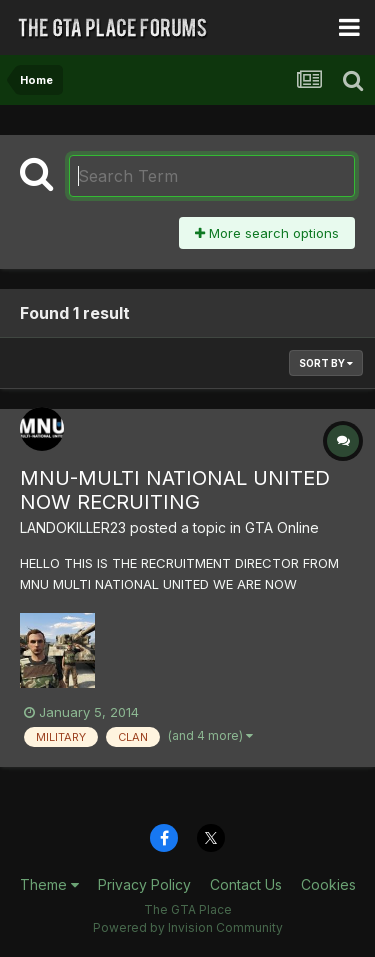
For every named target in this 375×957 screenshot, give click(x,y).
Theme (49, 884)
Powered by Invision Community (188, 927)
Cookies (328, 884)
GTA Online (282, 527)
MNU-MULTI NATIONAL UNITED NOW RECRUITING (175, 490)
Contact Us (246, 884)
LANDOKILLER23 (73, 527)
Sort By (326, 363)
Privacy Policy (144, 884)
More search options (267, 233)
